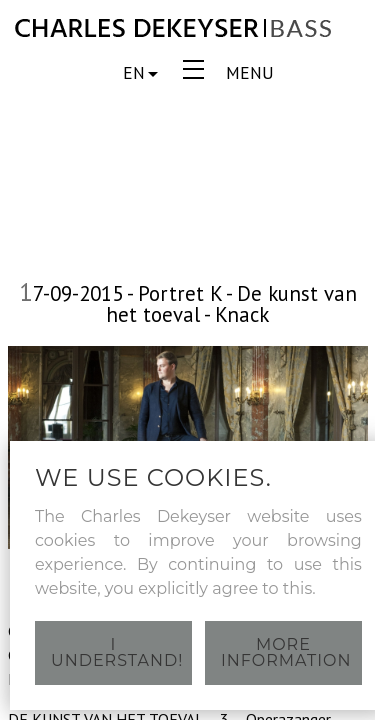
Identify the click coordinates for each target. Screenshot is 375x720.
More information (286, 652)
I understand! (117, 652)
